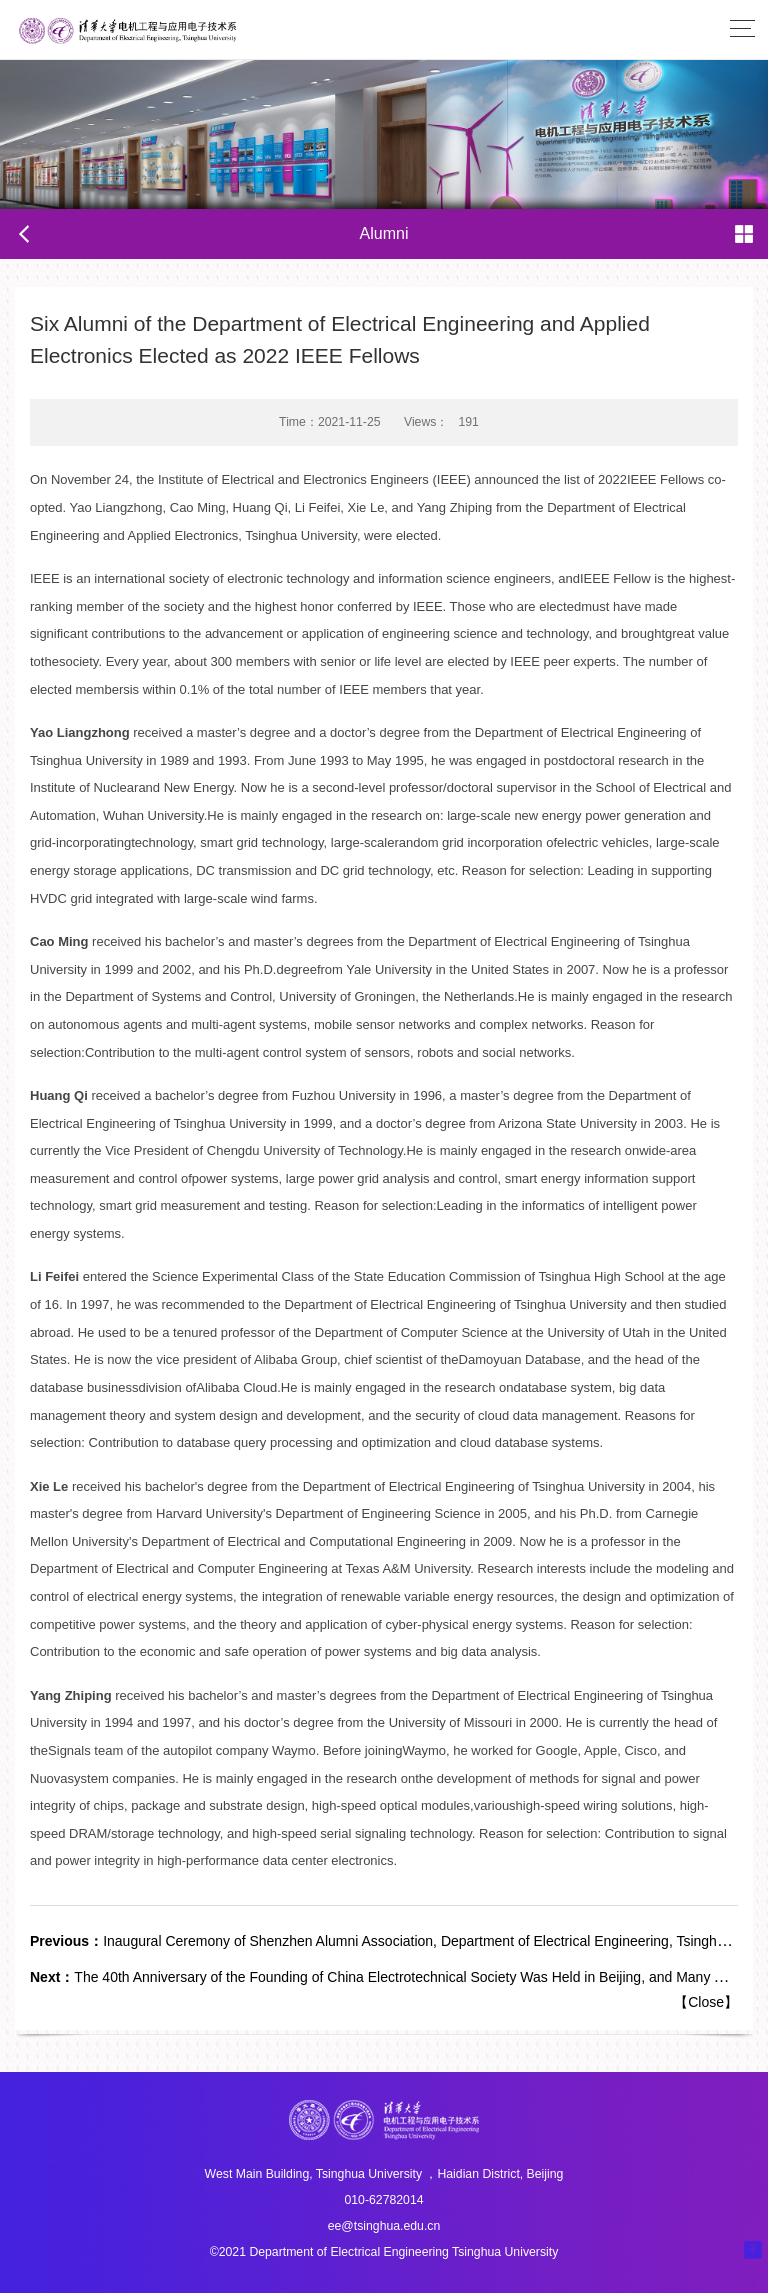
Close (706, 2002)
